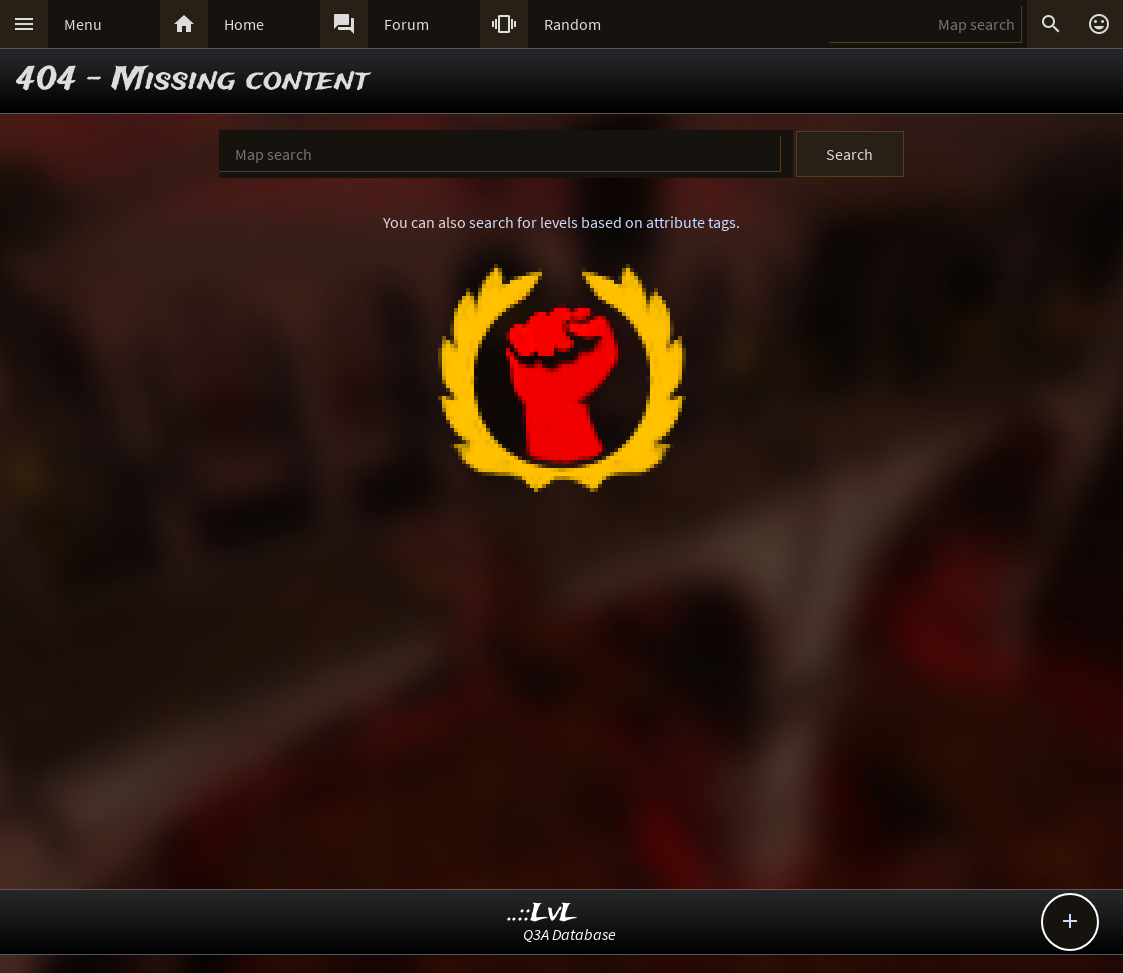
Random (572, 24)
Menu (83, 24)
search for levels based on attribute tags (602, 222)
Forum (406, 24)
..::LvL (542, 913)
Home (244, 24)
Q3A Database (569, 934)
